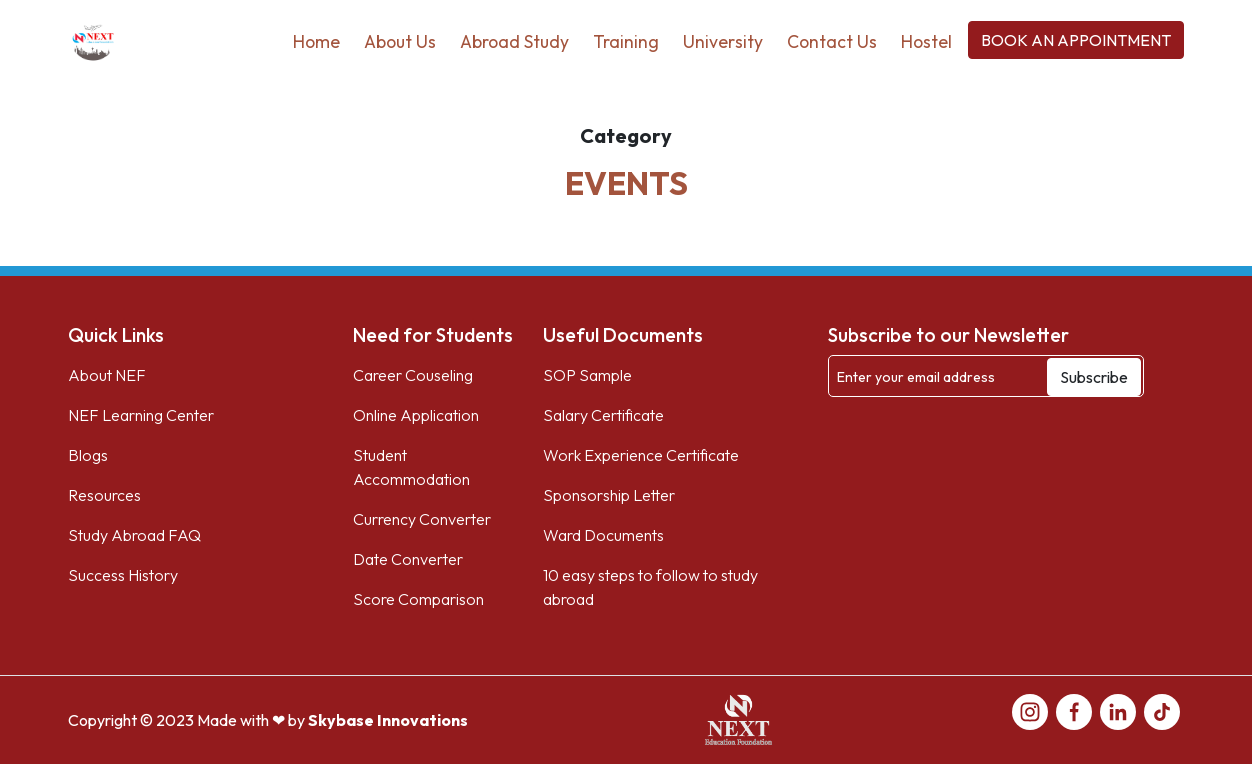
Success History (123, 575)
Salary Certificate (603, 415)
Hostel (926, 41)
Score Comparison (418, 599)
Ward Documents (603, 535)
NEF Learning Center (141, 415)
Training (626, 41)
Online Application (416, 415)
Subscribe (1094, 377)
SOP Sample (587, 375)
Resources (104, 495)
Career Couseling (413, 375)
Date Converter (408, 559)
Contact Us (832, 41)
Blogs (88, 455)
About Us (400, 41)
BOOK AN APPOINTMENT (1076, 40)
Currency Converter (422, 519)
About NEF (107, 375)
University (723, 41)
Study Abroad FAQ (134, 535)
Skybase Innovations (388, 720)
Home (316, 41)
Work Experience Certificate (641, 455)
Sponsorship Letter (609, 495)
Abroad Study (514, 41)
